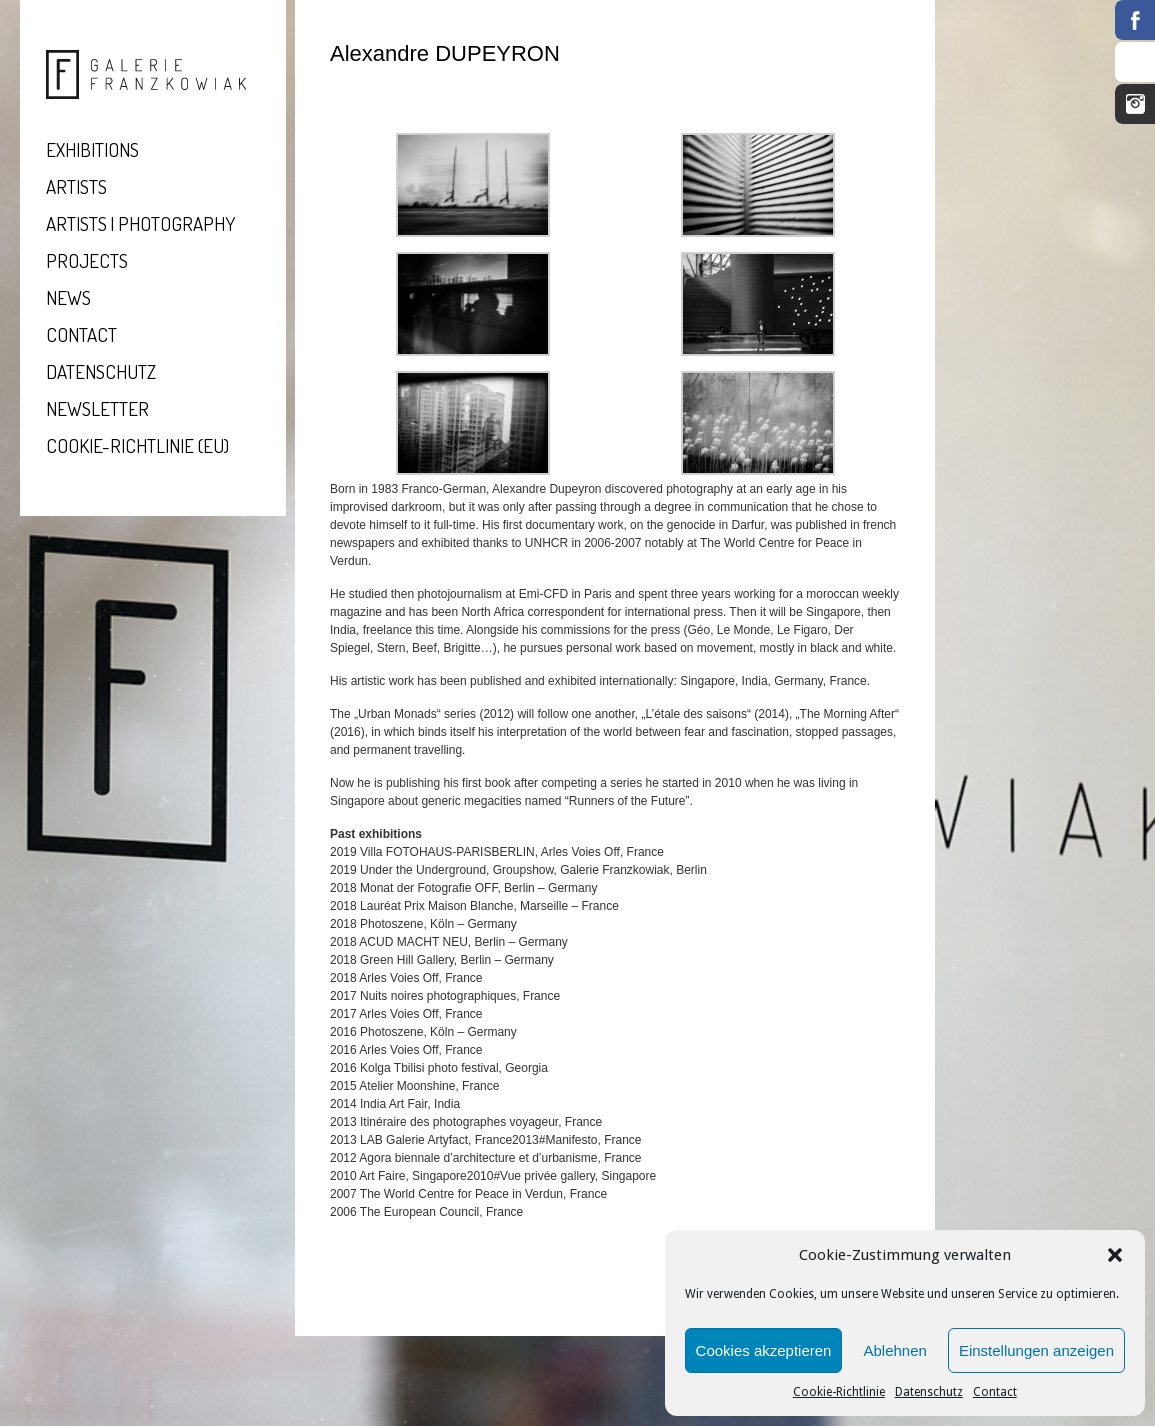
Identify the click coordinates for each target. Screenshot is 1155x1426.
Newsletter (97, 408)
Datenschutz (929, 1392)
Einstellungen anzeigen (1036, 1350)
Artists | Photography (140, 223)
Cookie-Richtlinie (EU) (137, 445)
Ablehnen (894, 1350)
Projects (87, 260)
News (68, 297)
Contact (995, 1392)
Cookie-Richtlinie (839, 1392)
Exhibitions (92, 149)
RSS (1135, 62)
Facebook (1135, 20)
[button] (1115, 1255)
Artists (76, 186)
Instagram (1135, 104)
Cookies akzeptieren (764, 1350)
